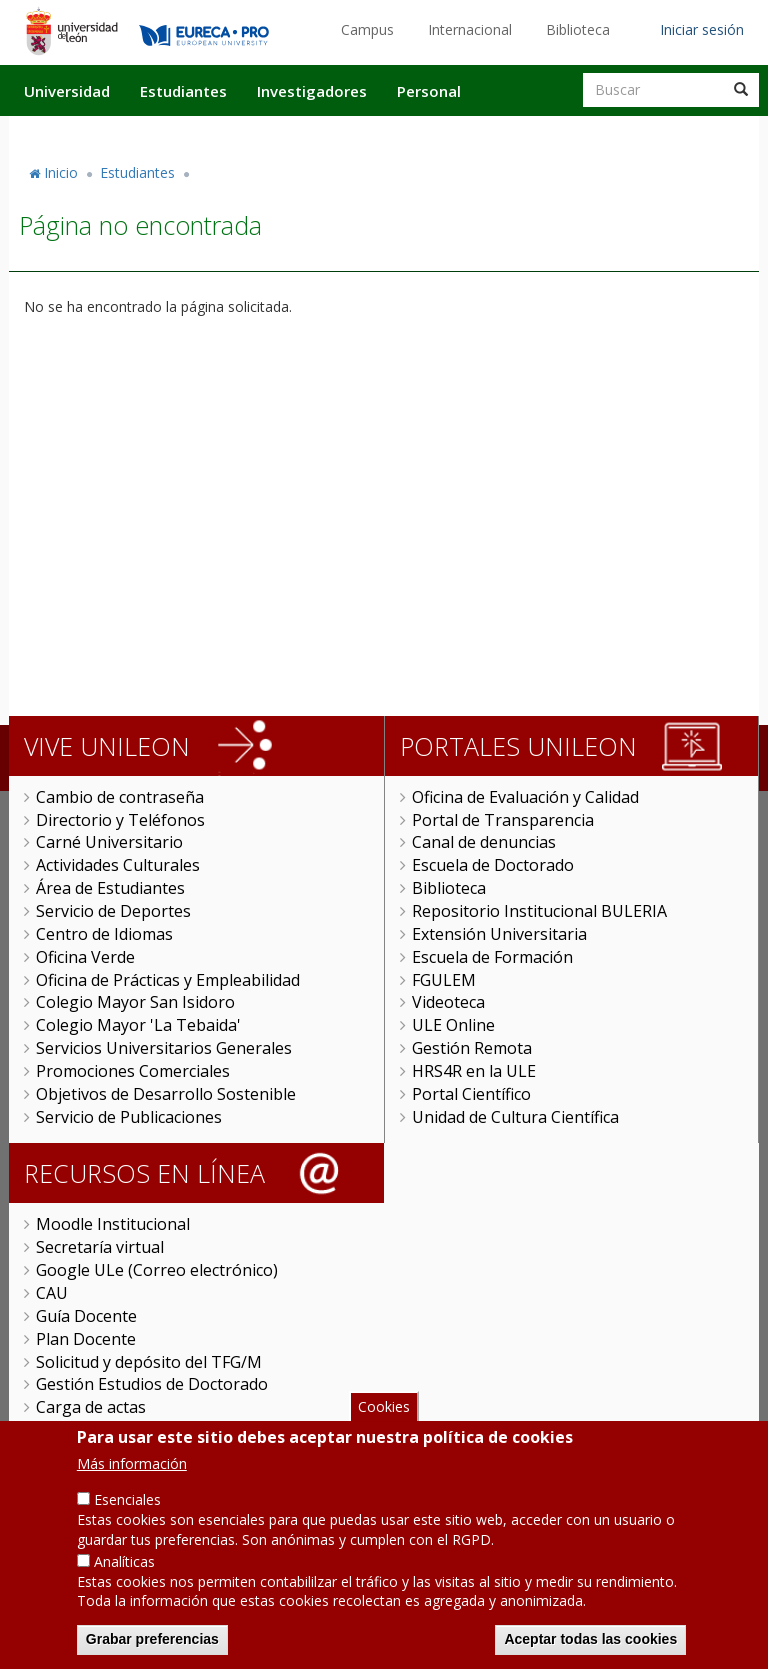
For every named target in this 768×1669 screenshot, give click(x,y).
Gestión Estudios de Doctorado (152, 1384)
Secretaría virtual (100, 1247)
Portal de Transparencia (503, 820)
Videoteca (448, 1002)
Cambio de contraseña (120, 797)
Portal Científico (471, 1094)
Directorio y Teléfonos (120, 820)
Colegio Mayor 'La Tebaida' (138, 1025)
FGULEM (444, 980)
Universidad (67, 91)
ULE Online (453, 1025)
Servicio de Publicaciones (129, 1117)
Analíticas (124, 1587)
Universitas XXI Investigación (144, 1430)
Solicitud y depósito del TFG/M (149, 1362)
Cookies (384, 1433)
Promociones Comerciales (133, 1071)
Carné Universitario (109, 842)
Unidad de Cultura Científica (515, 1117)
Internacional (470, 29)
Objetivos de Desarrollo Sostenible (166, 1094)
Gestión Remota (472, 1048)
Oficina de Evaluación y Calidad (525, 797)
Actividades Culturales (118, 865)
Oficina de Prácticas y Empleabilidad (168, 980)
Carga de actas (91, 1407)
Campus (367, 29)
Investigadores (312, 91)
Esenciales (127, 1525)
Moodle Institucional (113, 1224)
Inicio (61, 172)
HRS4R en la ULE (474, 1071)
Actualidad (530, 133)
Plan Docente (86, 1339)
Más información (132, 1489)
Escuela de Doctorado (493, 865)
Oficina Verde (85, 957)
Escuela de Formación (492, 957)
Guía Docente (86, 1316)
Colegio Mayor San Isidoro (135, 1002)
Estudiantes (183, 91)
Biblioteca (578, 29)
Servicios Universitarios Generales (164, 1048)
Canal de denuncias (484, 842)
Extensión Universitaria (499, 934)
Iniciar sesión (702, 29)
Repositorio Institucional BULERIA (539, 911)
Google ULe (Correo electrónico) (157, 1270)
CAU (52, 1293)
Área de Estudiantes (110, 888)
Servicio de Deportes (113, 911)
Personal (429, 91)
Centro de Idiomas (104, 934)
